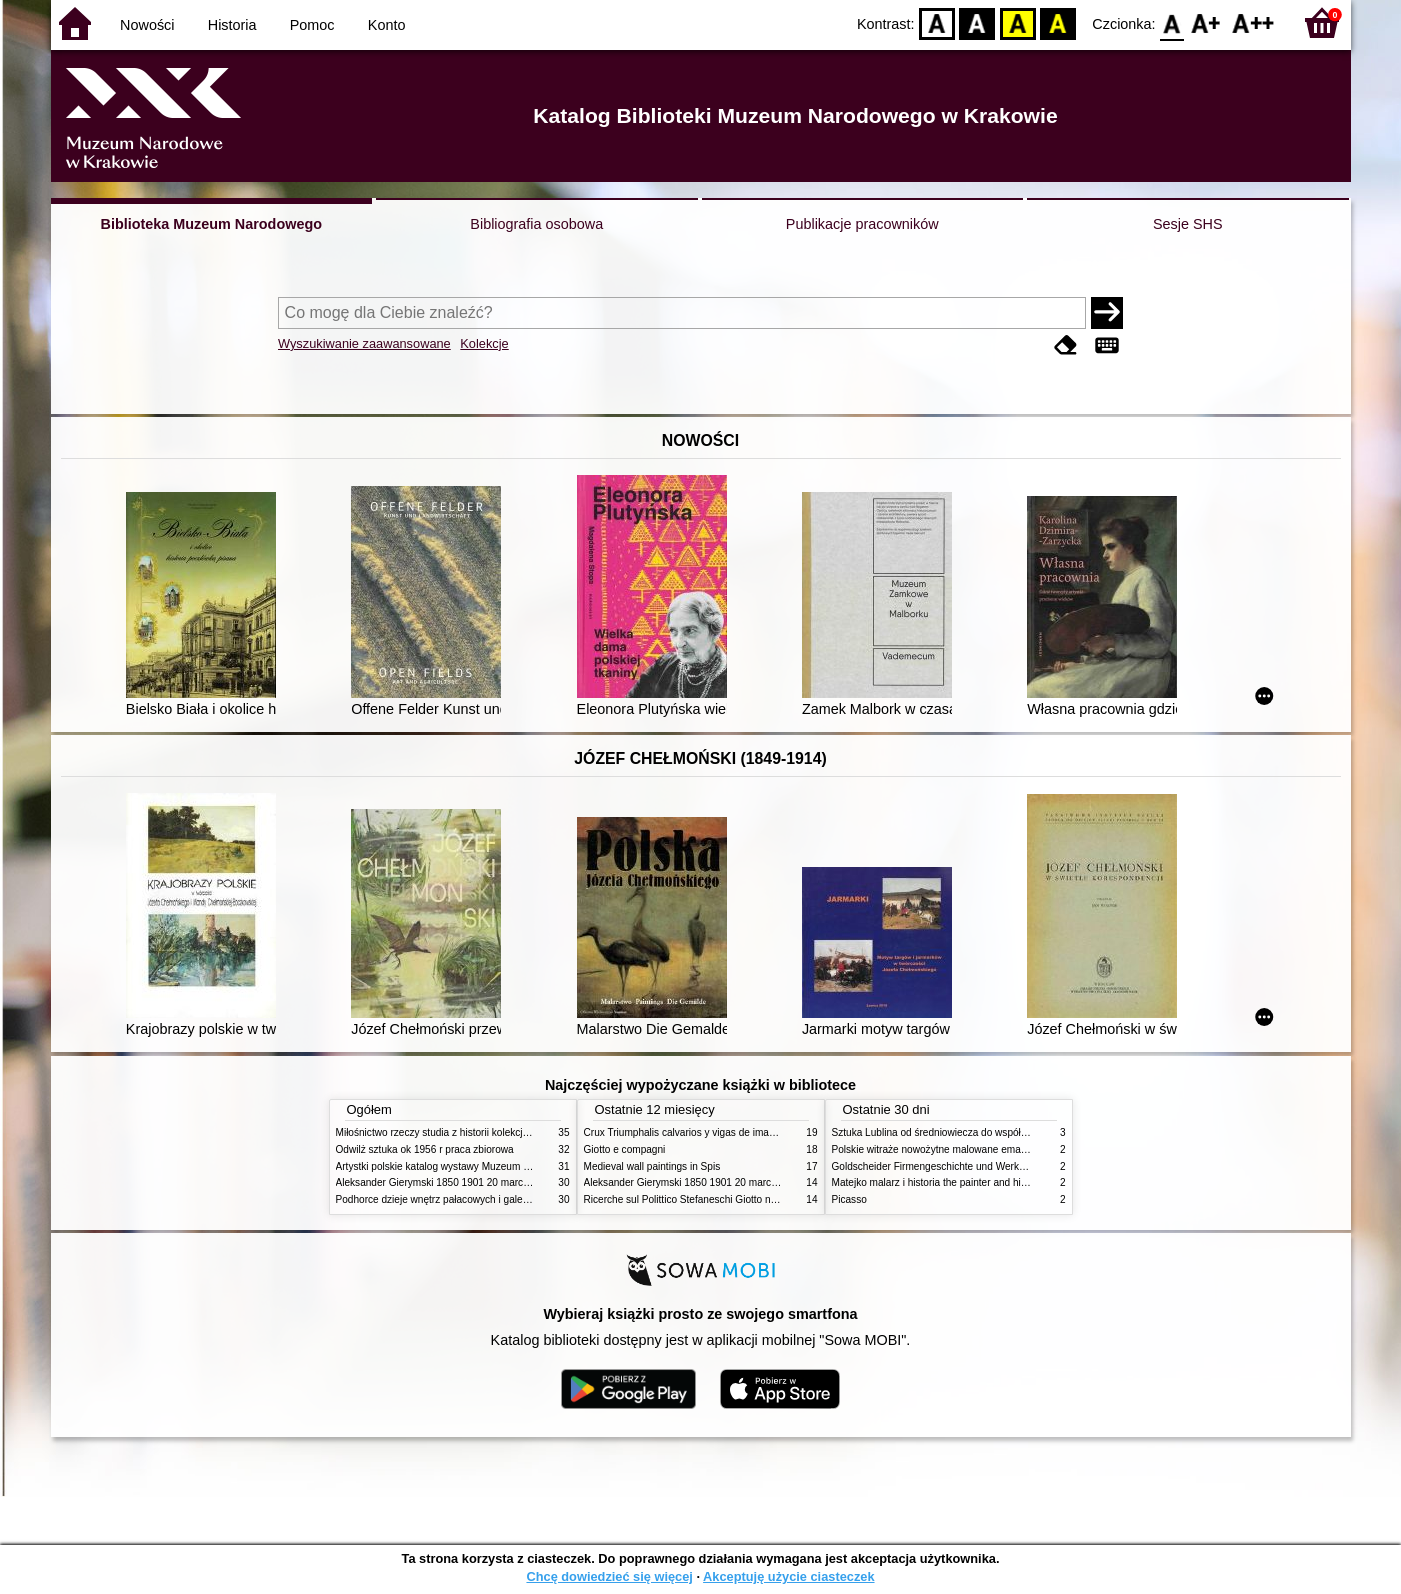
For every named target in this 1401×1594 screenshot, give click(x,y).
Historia (232, 25)
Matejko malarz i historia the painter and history (937, 1182)
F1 (1206, 22)
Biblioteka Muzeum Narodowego (211, 224)
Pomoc (312, 25)
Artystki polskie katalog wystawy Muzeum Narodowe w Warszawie (483, 1166)
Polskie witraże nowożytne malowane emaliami (937, 1149)
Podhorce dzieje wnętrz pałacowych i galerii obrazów (454, 1199)
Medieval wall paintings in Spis (652, 1166)
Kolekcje (484, 343)
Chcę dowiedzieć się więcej (609, 1576)
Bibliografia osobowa (536, 224)
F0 (1172, 22)
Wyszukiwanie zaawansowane (364, 343)
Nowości (147, 25)
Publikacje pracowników (862, 224)
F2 (1253, 22)
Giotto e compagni (625, 1149)
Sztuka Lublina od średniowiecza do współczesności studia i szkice (981, 1132)
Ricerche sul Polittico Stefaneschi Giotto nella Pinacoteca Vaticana (732, 1199)
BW (978, 22)
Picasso (849, 1199)
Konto (387, 25)
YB (1017, 22)
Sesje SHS (1188, 224)
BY (1058, 22)
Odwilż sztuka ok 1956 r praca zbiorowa (425, 1149)
